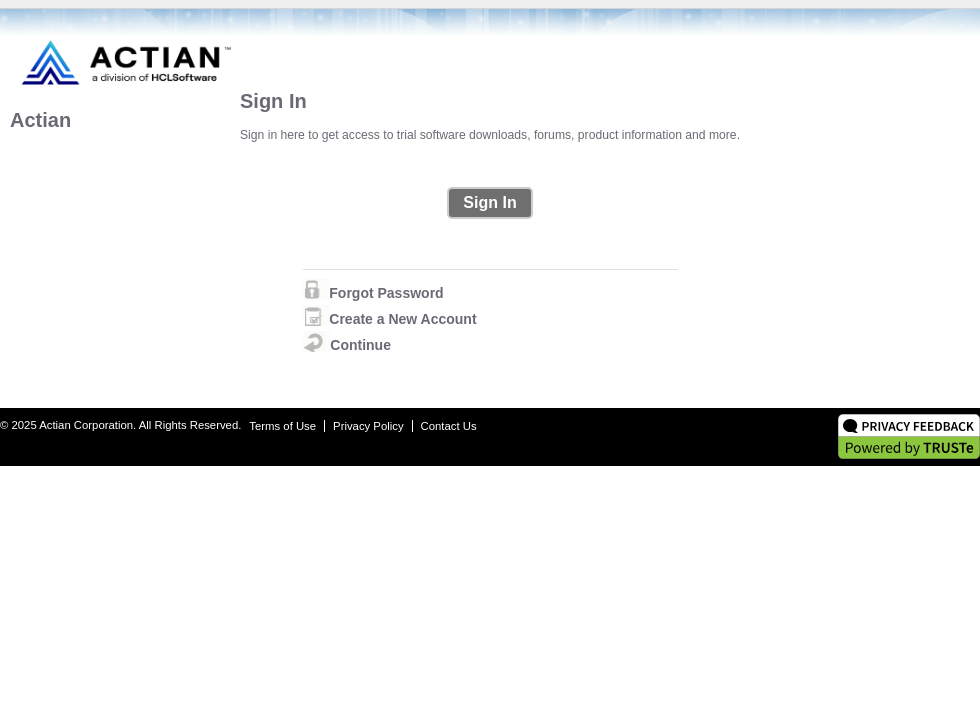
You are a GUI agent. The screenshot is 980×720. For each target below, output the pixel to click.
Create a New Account (402, 319)
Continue (360, 345)
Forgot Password (386, 293)
